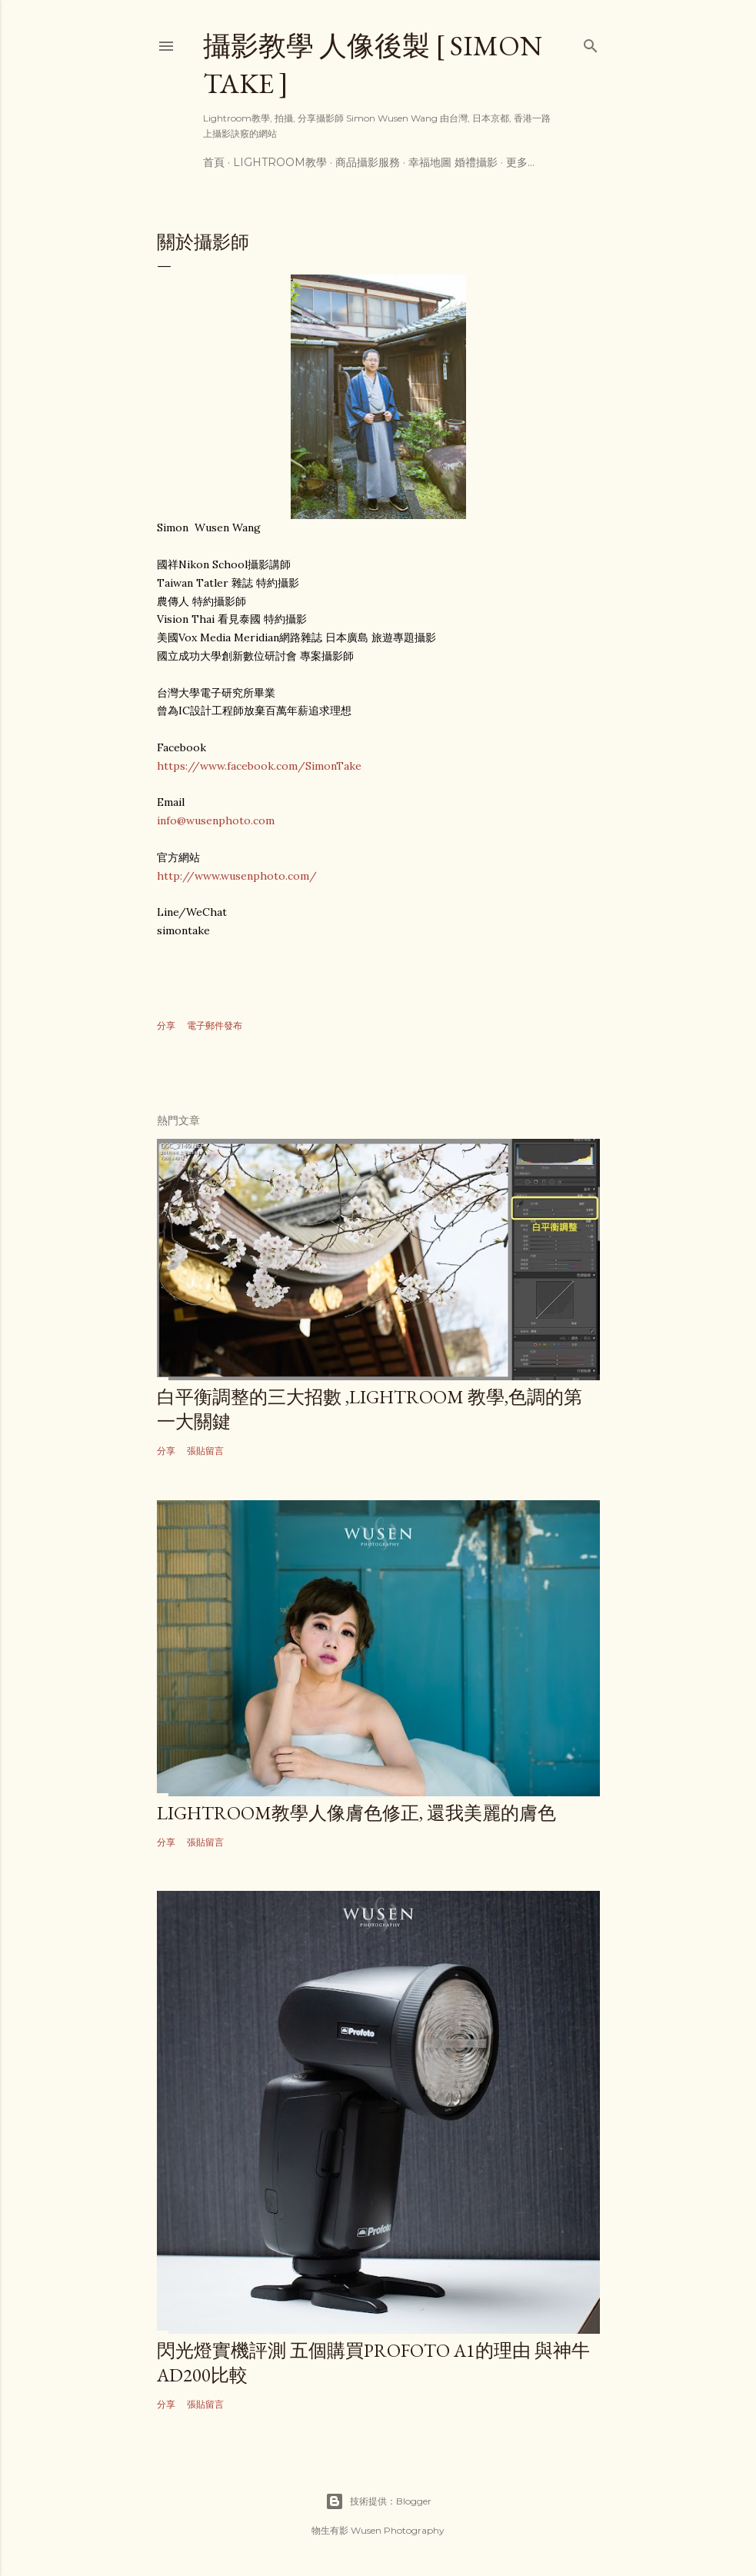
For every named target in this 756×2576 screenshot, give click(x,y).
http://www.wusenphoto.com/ (237, 876)
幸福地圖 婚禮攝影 (453, 162)
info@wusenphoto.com (216, 820)
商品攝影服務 (367, 162)
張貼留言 (205, 1450)
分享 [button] (166, 1025)
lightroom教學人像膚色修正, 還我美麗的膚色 (356, 1813)
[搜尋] (590, 43)
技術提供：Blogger (378, 2501)
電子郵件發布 (214, 1025)
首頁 (214, 162)
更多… (520, 162)
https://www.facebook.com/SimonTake (259, 766)
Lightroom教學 (280, 162)
